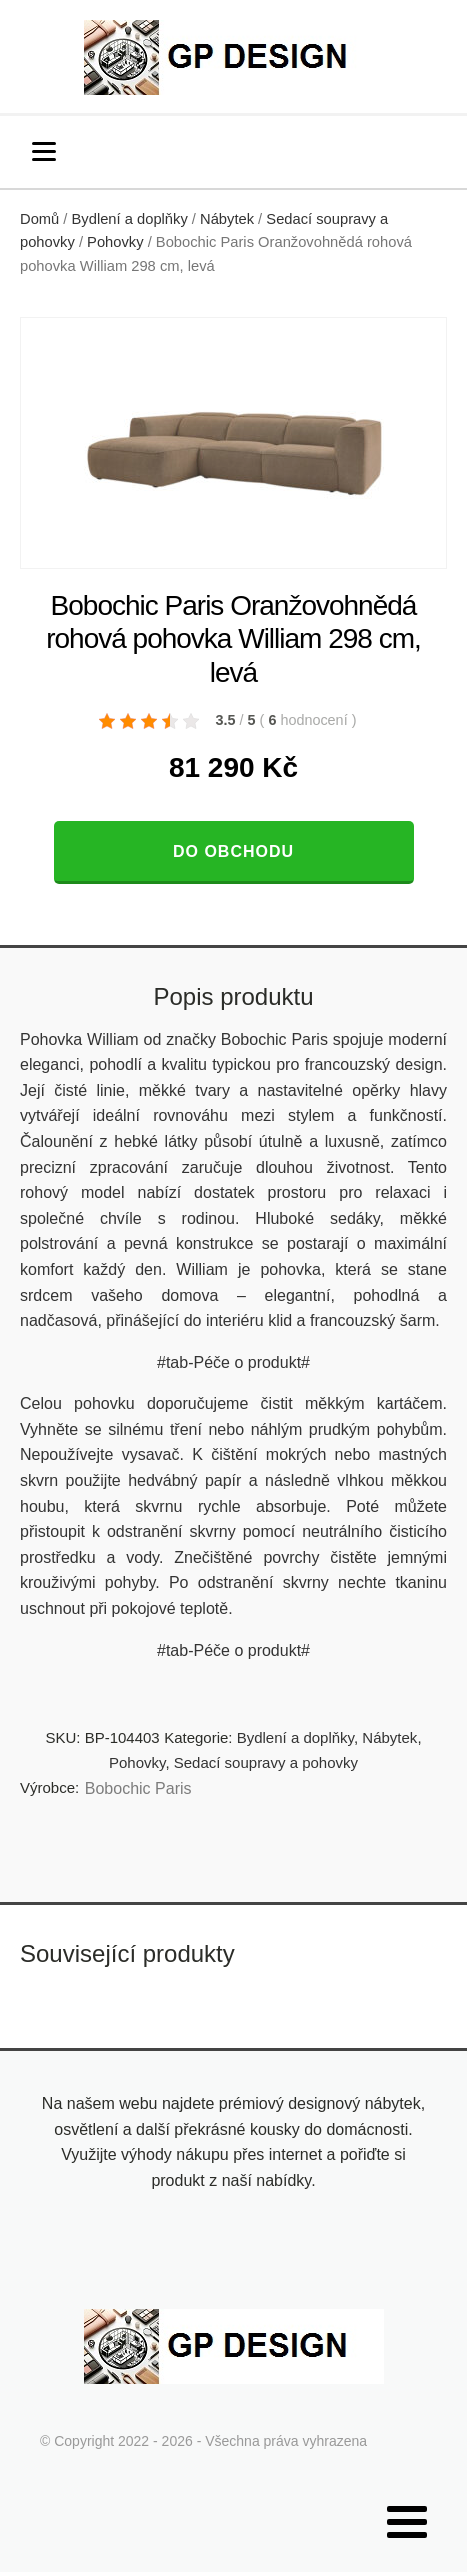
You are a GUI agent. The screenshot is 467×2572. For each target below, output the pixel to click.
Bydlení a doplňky (130, 219)
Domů (39, 219)
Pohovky (115, 242)
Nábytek (227, 219)
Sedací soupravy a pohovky (266, 1762)
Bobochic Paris (138, 1788)
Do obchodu (233, 851)
